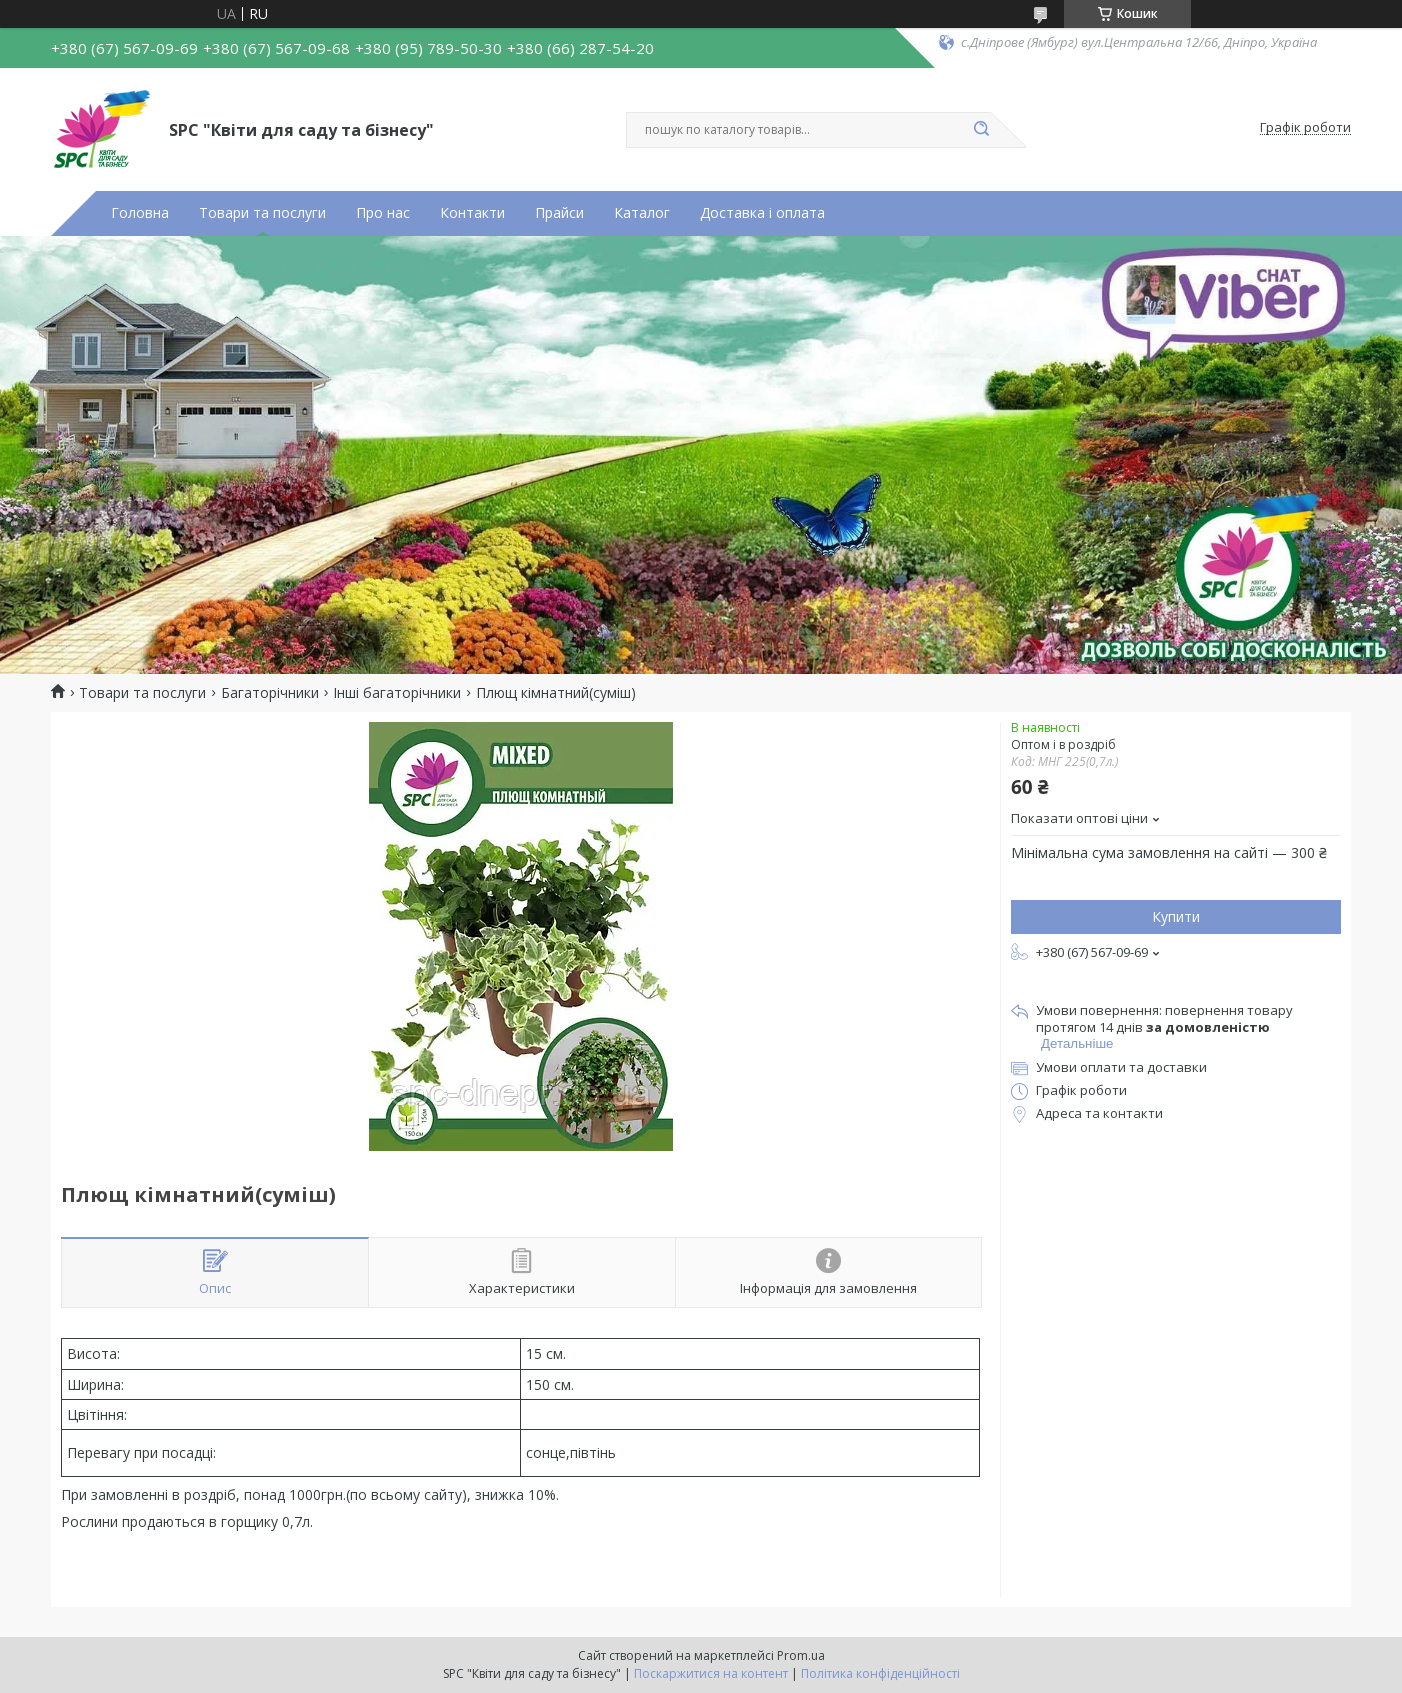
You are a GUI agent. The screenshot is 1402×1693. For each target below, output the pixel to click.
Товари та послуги (262, 213)
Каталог (642, 213)
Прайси (559, 213)
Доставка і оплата (762, 213)
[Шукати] (981, 130)
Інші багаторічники (397, 693)
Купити (1176, 916)
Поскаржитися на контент (711, 1673)
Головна (140, 213)
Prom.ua (801, 1655)
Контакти (472, 213)
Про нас (383, 213)
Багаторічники (270, 693)
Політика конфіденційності (880, 1673)
